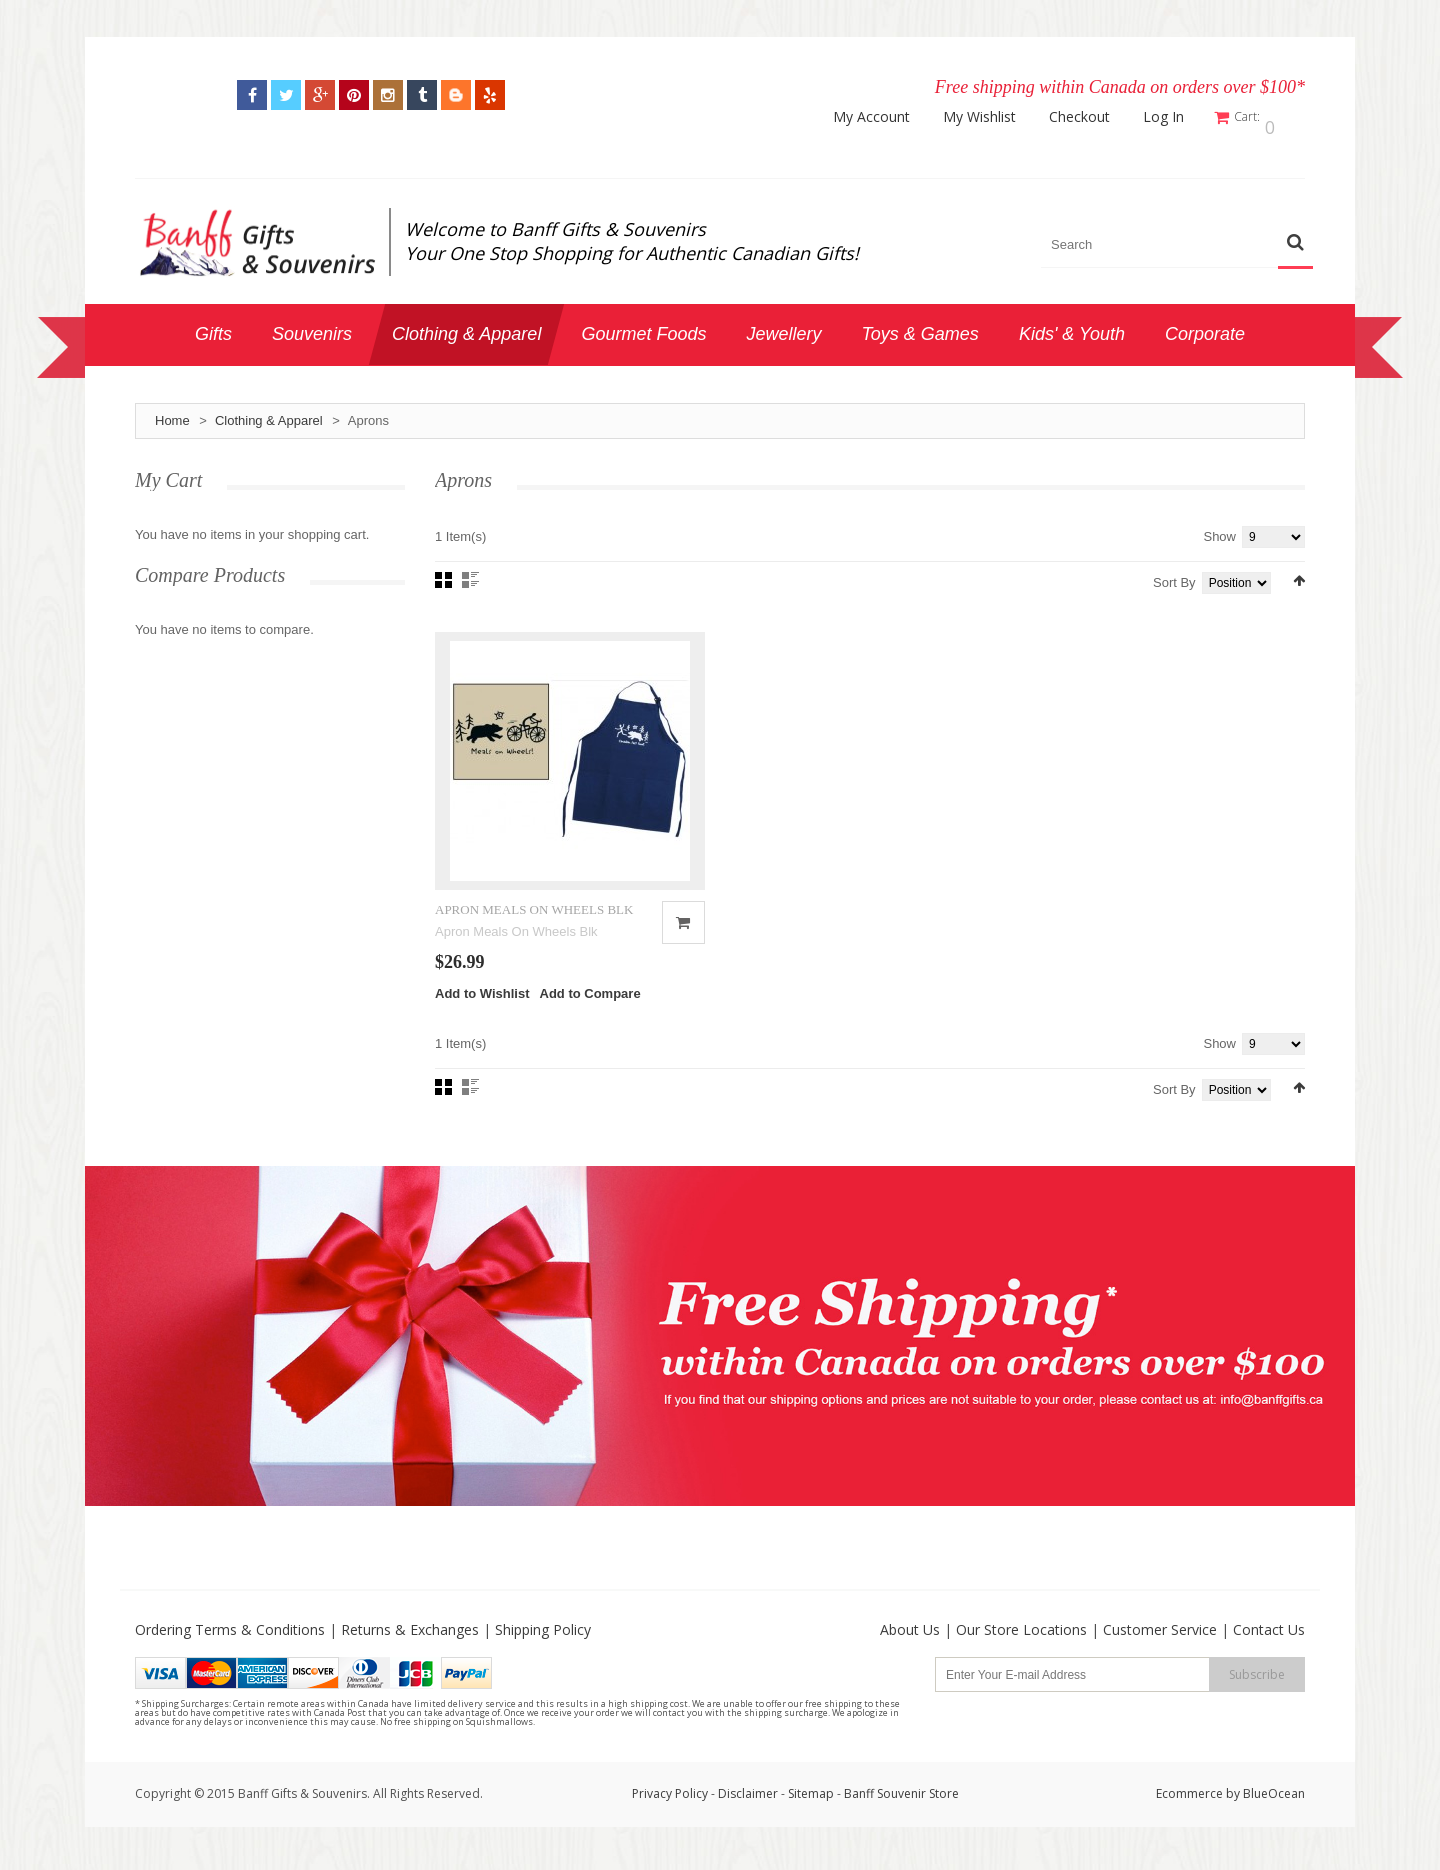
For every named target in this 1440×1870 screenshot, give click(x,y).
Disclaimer (749, 1816)
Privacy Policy (670, 1816)
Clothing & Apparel (269, 411)
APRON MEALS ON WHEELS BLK (534, 931)
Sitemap (811, 1816)
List (470, 571)
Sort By (1174, 573)
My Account (884, 117)
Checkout (1092, 117)
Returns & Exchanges (410, 1652)
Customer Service (1160, 1652)
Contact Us (1269, 1652)
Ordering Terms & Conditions (230, 1652)
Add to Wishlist (482, 1016)
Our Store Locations (1021, 1652)
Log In (1176, 117)
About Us (910, 1652)
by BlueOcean (1265, 1816)
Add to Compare (590, 1016)
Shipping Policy (543, 1652)
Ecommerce (1189, 1816)
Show (1219, 527)
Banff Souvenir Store (901, 1816)
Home (172, 411)
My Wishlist (992, 117)
